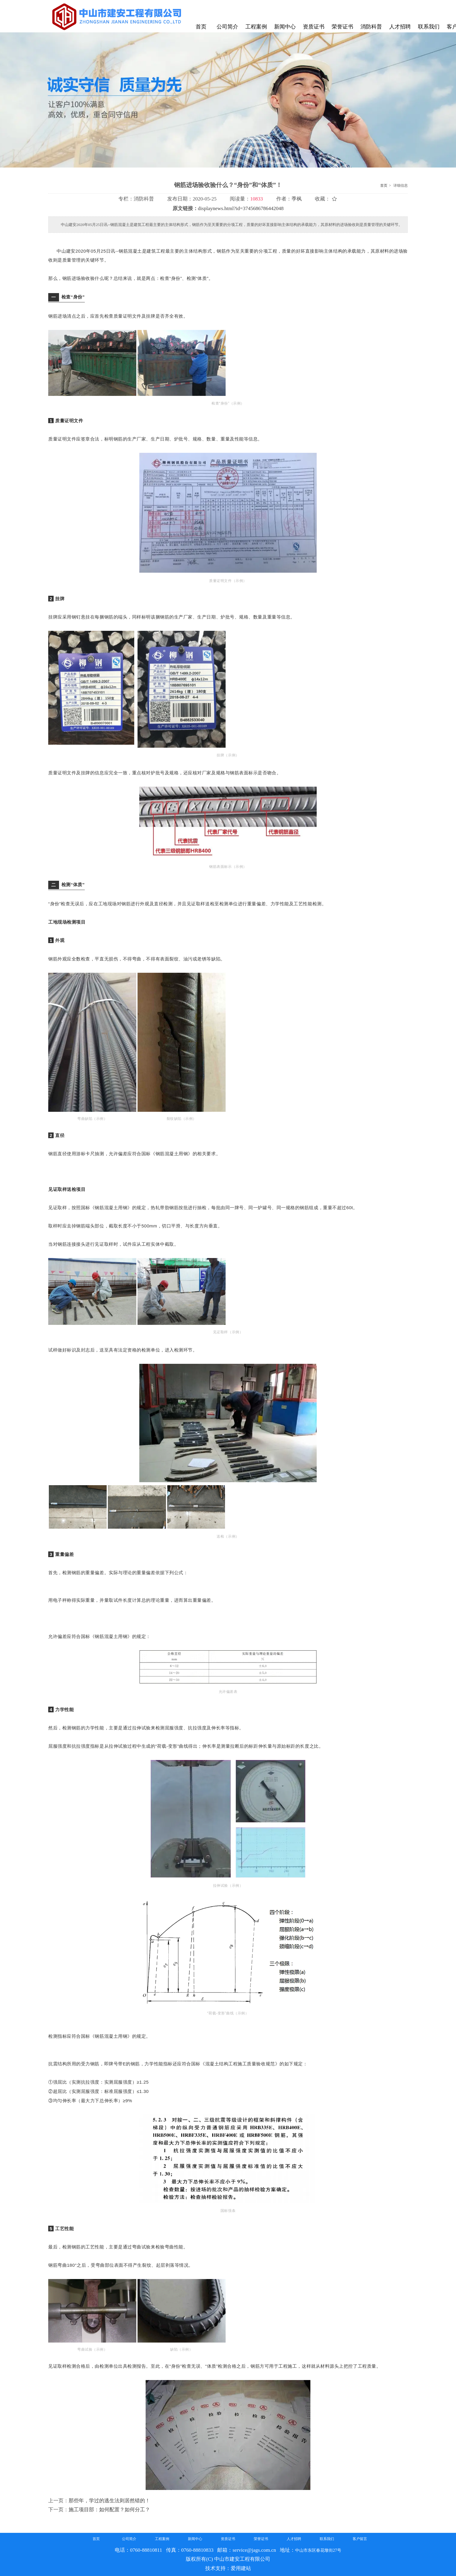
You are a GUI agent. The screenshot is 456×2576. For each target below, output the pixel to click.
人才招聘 (294, 2539)
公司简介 (129, 2539)
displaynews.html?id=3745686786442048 (241, 208)
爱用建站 (241, 2568)
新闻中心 (195, 2539)
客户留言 (360, 2539)
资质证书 (228, 2539)
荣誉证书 (261, 2539)
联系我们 (327, 2539)
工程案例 (162, 2539)
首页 (383, 185)
